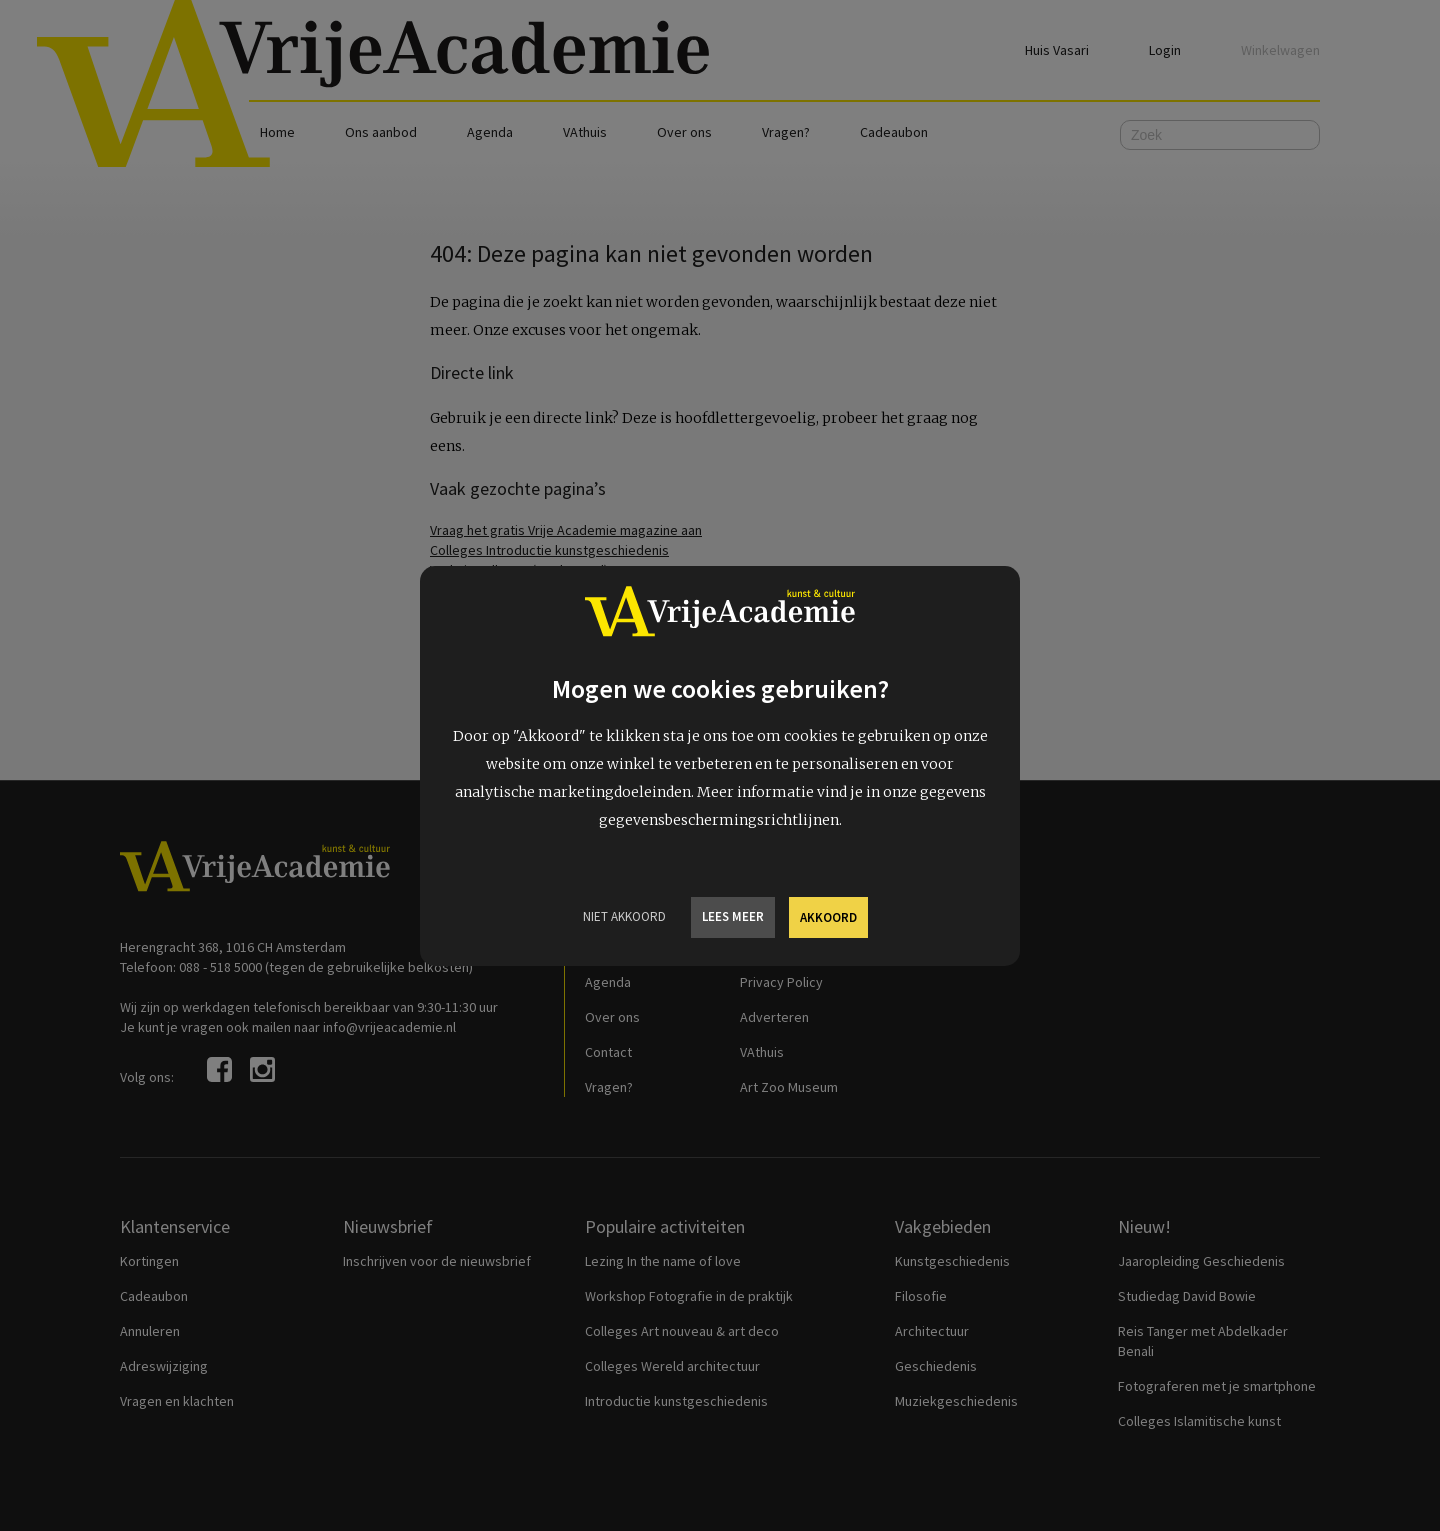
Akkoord (828, 917)
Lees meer (733, 916)
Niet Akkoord (624, 916)
